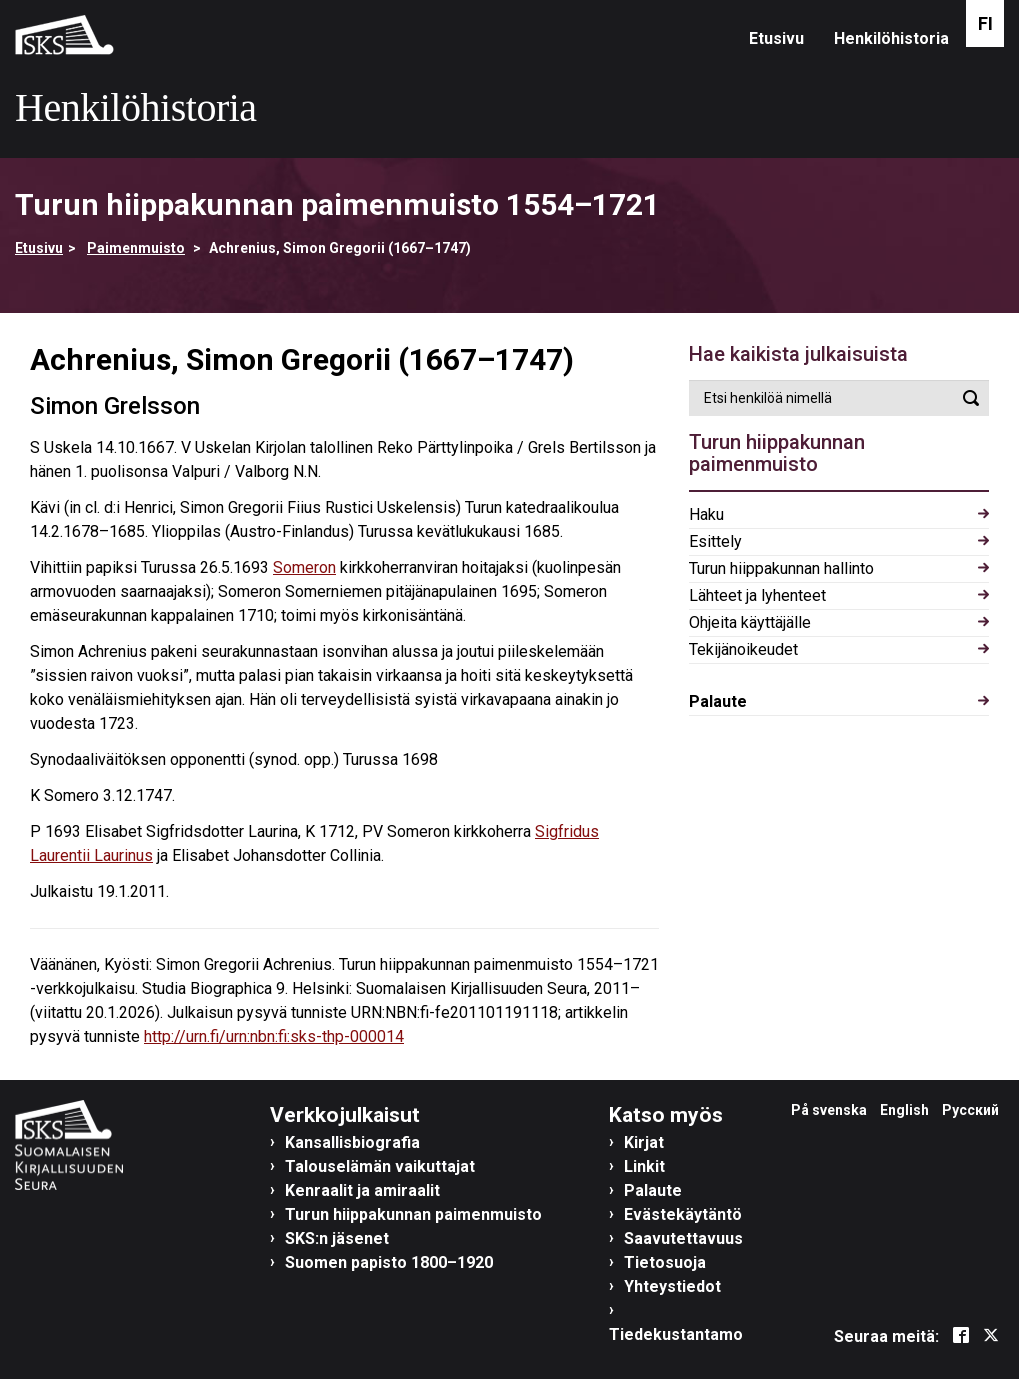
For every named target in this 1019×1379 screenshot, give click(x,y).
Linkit (644, 1166)
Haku (706, 514)
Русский (970, 1110)
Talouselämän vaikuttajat (380, 1166)
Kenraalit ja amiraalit (362, 1190)
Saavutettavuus (683, 1238)
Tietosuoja (665, 1262)
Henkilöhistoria (891, 38)
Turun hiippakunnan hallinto (781, 568)
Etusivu (776, 38)
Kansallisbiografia (352, 1142)
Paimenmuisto (136, 248)
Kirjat (644, 1142)
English (904, 1110)
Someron (304, 567)
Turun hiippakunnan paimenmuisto (413, 1214)
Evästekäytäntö (683, 1214)
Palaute (718, 701)
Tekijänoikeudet (743, 649)
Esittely (715, 541)
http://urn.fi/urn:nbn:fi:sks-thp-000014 (274, 1036)
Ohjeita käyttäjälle (750, 622)
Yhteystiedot (672, 1286)
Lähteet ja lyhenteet (757, 595)
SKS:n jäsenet (337, 1238)
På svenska (829, 1110)
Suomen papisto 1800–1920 (389, 1262)
